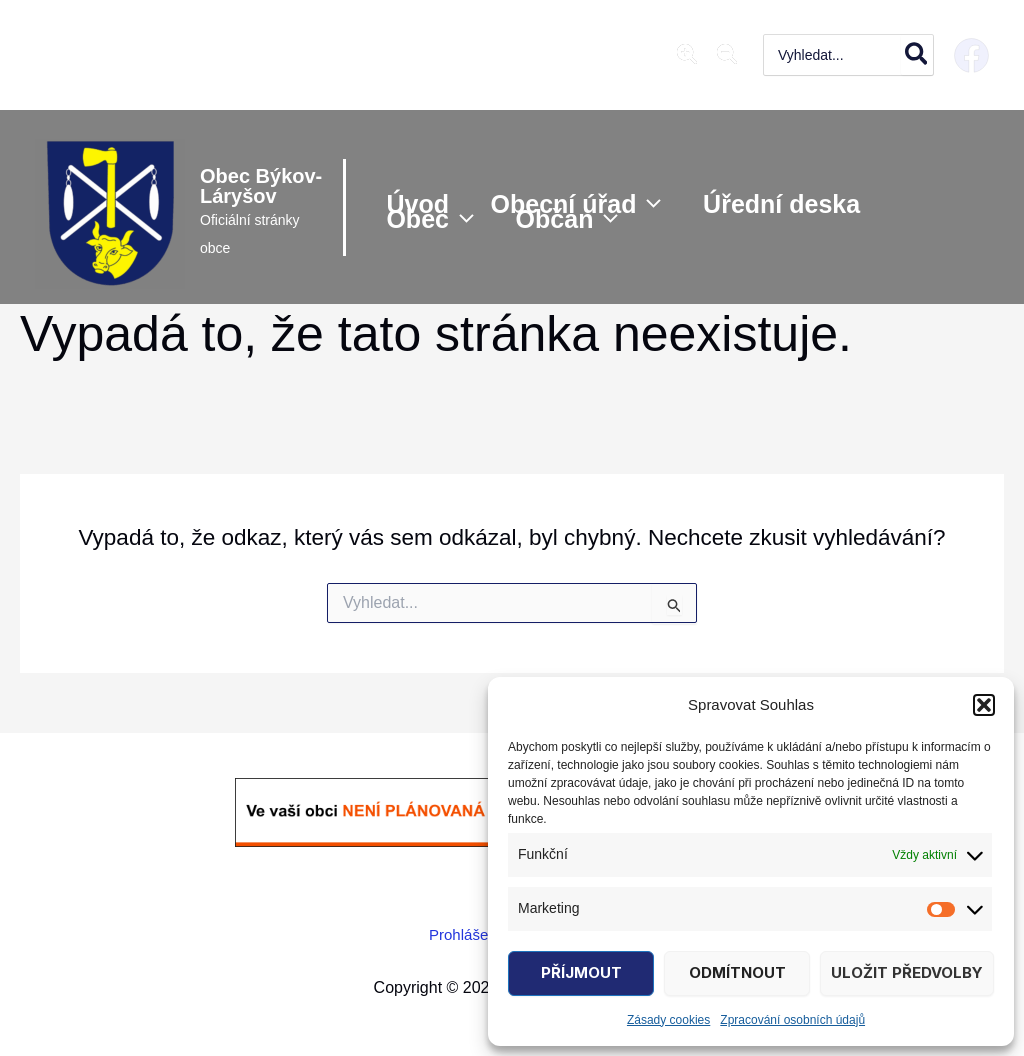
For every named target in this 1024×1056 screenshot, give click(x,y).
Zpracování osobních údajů (792, 1020)
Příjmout (581, 972)
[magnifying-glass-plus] (687, 54)
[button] (984, 705)
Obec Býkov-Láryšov (238, 186)
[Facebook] (971, 55)
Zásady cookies (668, 1020)
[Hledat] (917, 55)
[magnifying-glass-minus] (727, 54)
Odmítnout (737, 972)
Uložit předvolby (907, 972)
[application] (651, 200)
